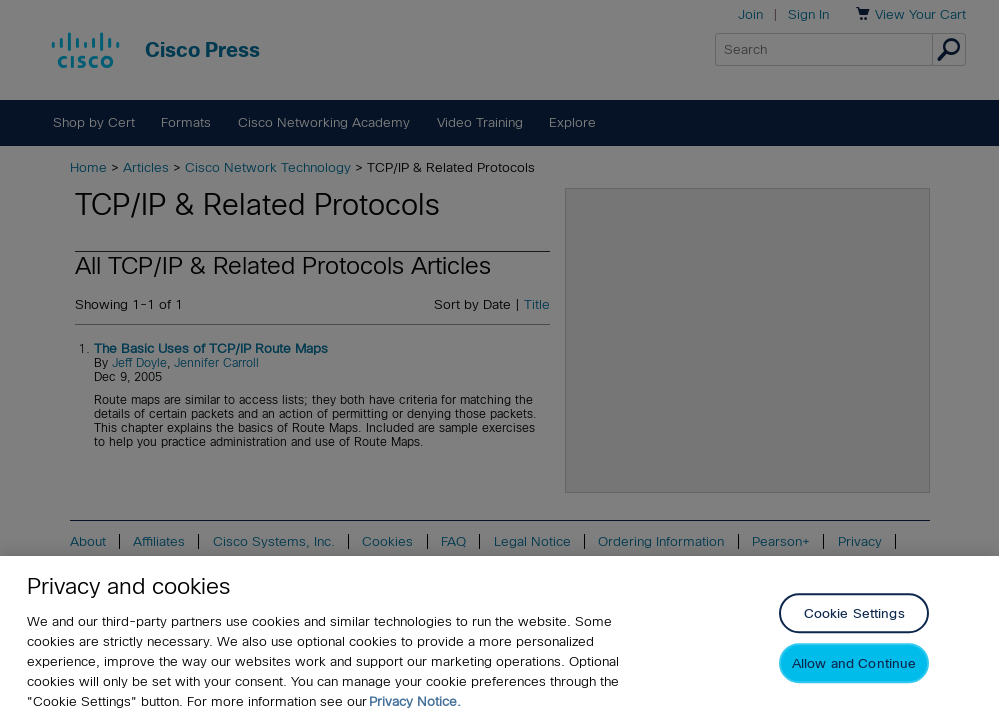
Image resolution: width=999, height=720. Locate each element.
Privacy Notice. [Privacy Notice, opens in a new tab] (415, 701)
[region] (499, 638)
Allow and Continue (854, 664)
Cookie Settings (854, 614)
